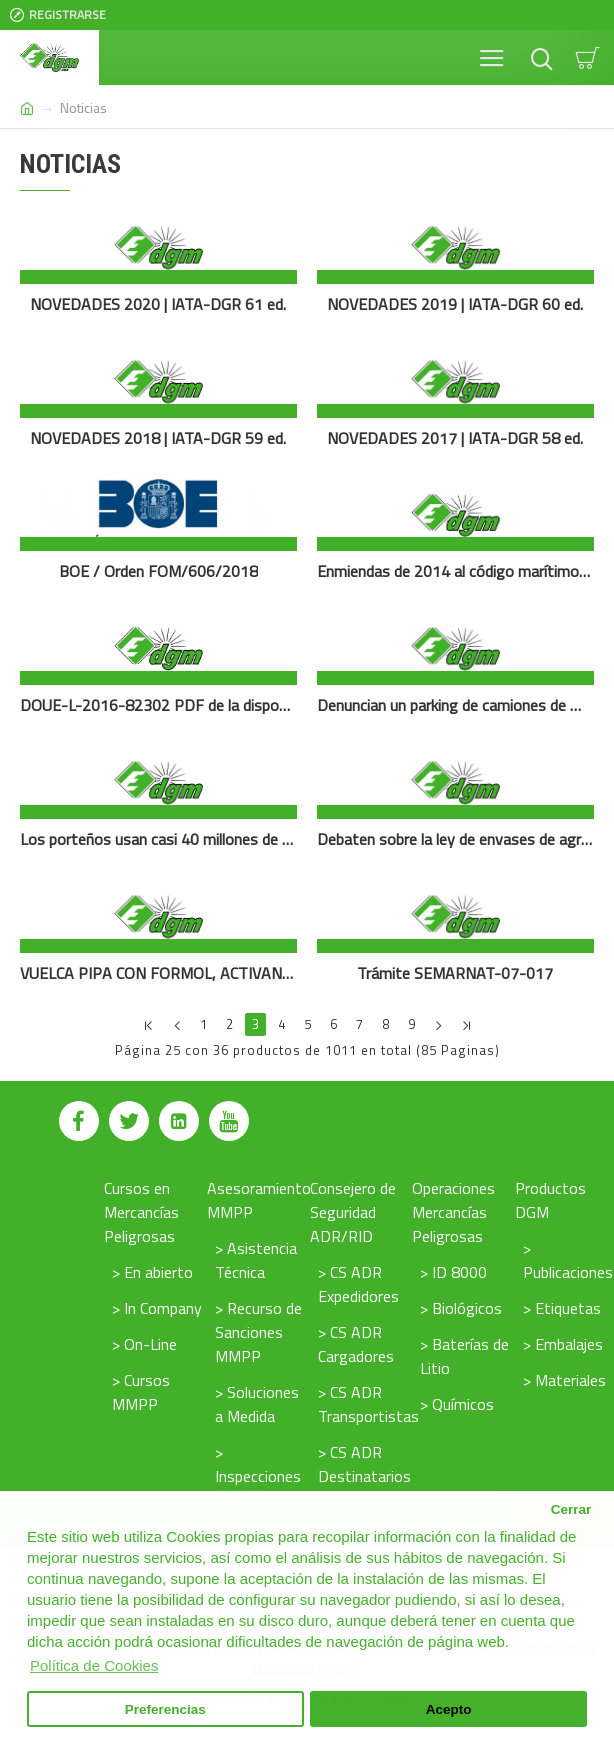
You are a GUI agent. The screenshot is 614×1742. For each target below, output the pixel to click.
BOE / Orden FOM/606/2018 (158, 571)
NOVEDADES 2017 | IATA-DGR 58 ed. (455, 438)
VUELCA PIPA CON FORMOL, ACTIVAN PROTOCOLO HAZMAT (158, 973)
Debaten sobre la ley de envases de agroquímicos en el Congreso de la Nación (455, 839)
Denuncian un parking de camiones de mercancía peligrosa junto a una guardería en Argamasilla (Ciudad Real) (455, 705)
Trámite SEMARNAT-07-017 (455, 973)
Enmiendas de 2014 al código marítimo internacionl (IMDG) (455, 571)
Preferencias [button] (165, 1709)
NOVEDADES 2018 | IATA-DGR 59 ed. (158, 438)
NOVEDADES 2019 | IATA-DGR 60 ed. (455, 304)
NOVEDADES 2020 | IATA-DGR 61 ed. (158, 304)
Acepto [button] (449, 1709)
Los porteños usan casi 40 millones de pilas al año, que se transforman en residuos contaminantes (158, 839)
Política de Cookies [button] (94, 1665)
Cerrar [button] (571, 1509)
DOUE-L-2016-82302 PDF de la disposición (158, 705)
